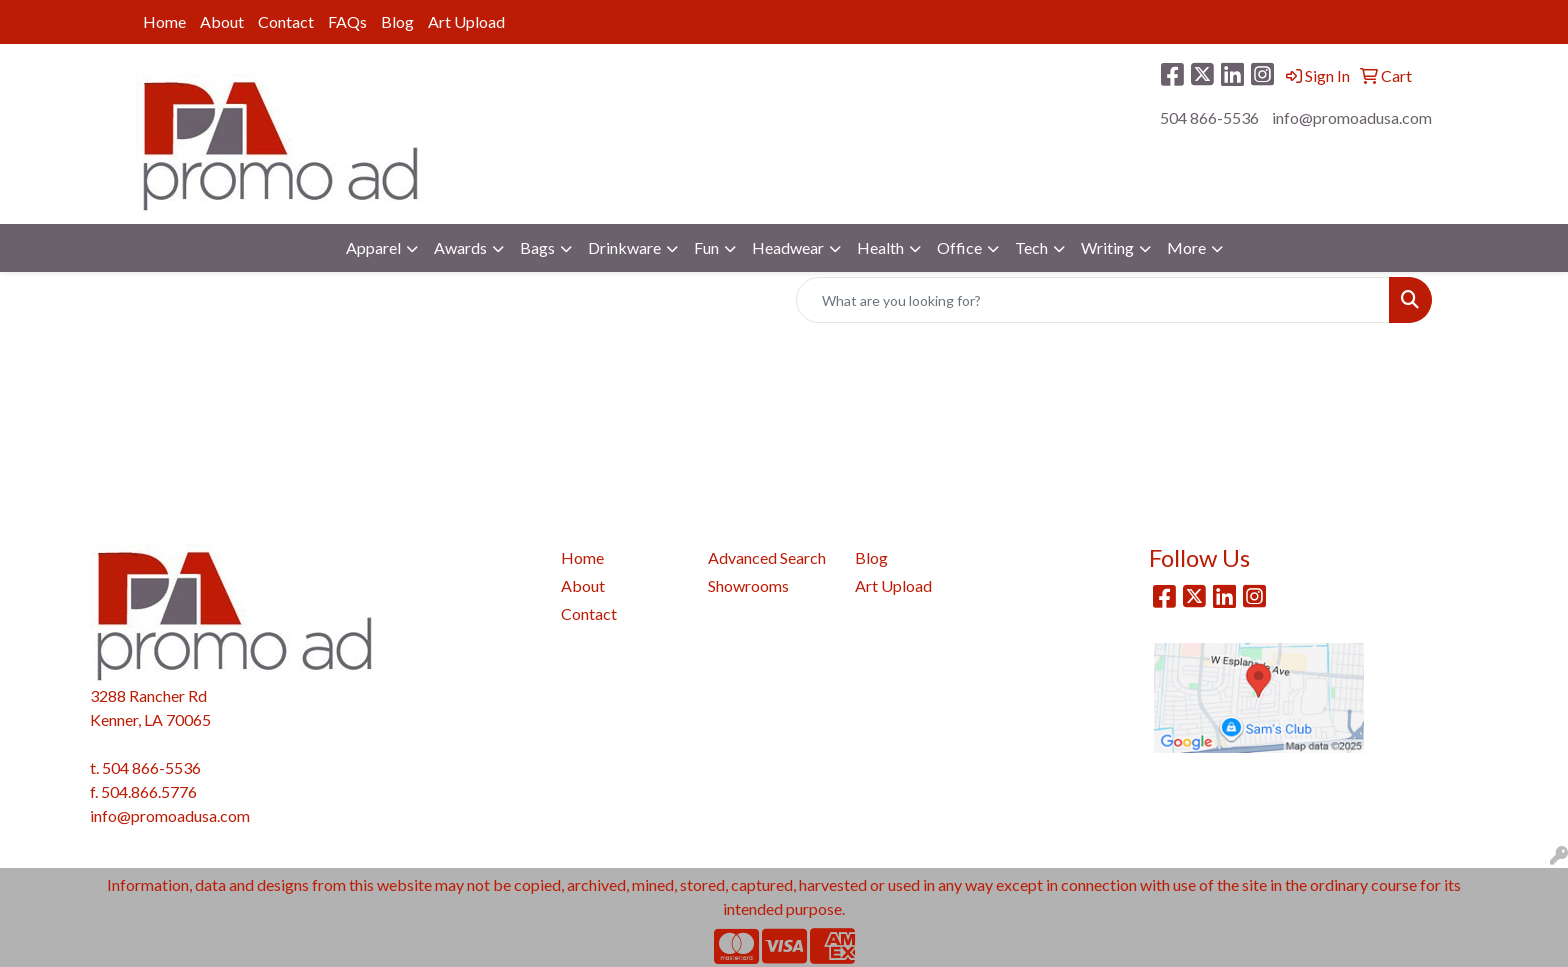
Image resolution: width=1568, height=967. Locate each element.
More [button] (1186, 247)
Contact (286, 21)
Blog (397, 21)
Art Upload (466, 21)
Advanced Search (767, 557)
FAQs (347, 21)
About (222, 21)
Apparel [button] (373, 247)
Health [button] (880, 247)
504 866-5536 (1209, 117)
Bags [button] (537, 247)
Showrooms (748, 585)
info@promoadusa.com (1352, 117)
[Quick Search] (1093, 300)
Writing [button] (1107, 247)
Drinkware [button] (624, 247)
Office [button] (959, 247)
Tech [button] (1031, 247)
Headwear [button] (788, 247)
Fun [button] (706, 247)
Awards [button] (460, 247)
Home (164, 21)
